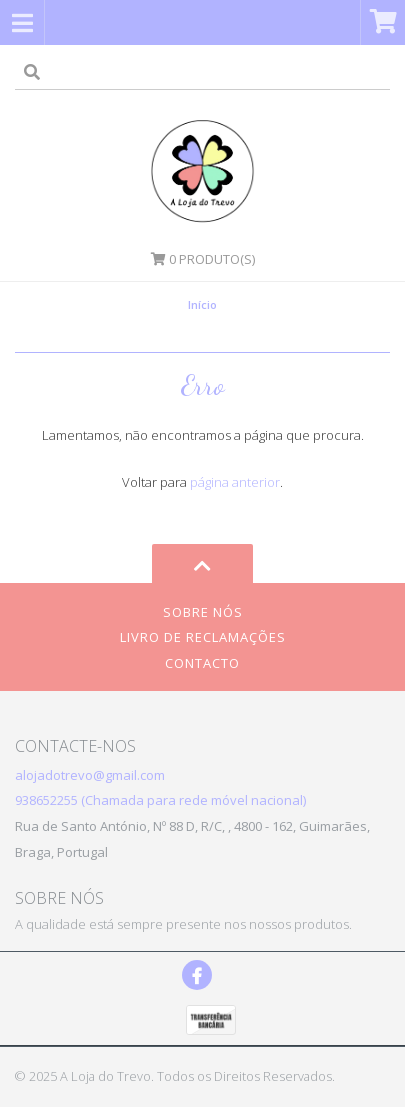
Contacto (202, 663)
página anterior (235, 482)
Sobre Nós (203, 612)
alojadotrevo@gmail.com (90, 775)
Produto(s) (203, 259)
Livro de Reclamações (203, 637)
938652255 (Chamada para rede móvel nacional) (160, 800)
